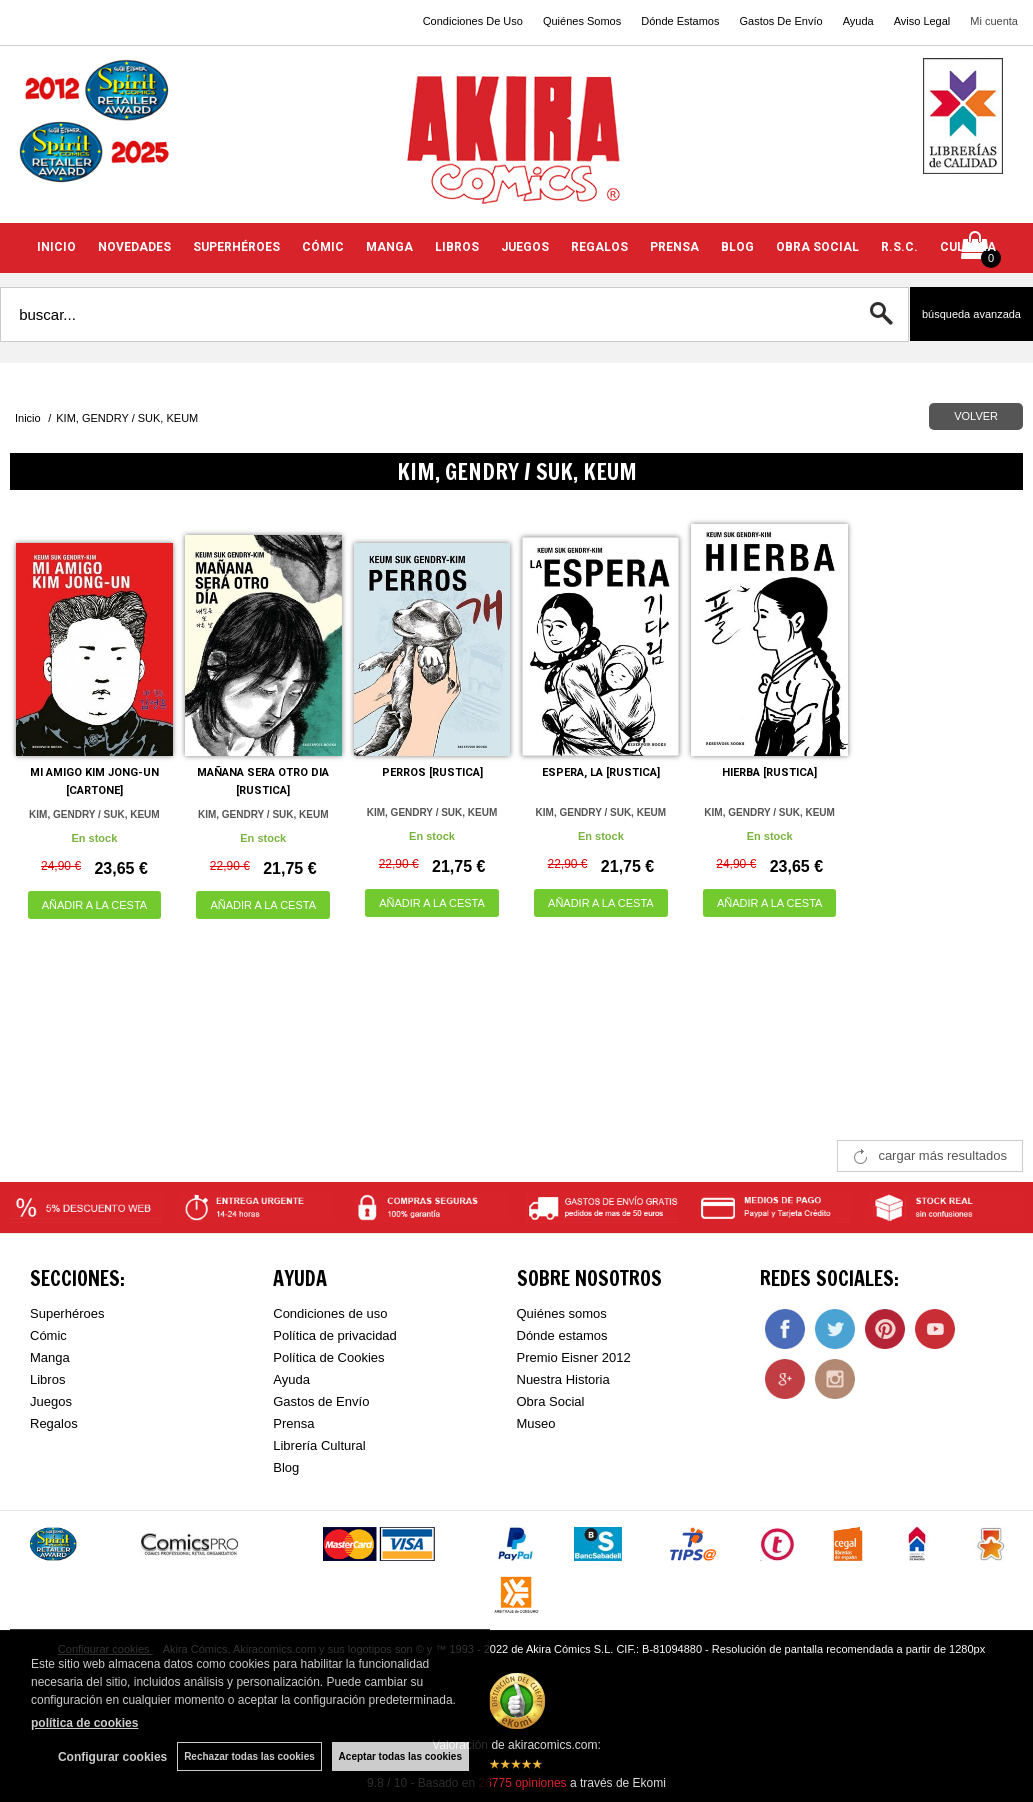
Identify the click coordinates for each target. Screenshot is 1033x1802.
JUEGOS (525, 247)
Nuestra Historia (563, 1379)
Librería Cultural (319, 1445)
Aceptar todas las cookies (400, 1756)
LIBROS (457, 247)
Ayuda (858, 21)
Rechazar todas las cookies (249, 1756)
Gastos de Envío (321, 1401)
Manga (50, 1357)
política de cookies (84, 1723)
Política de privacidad (335, 1335)
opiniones (522, 1783)
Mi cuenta (994, 21)
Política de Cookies (328, 1357)
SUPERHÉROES (236, 247)
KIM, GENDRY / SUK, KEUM (94, 814)
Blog (286, 1467)
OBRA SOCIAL (817, 247)
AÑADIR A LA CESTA (95, 905)
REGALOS (599, 247)
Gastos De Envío (780, 21)
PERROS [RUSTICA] (432, 772)
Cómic (48, 1335)
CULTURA (968, 247)
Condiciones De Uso (473, 21)
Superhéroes (67, 1313)
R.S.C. (899, 247)
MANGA (389, 247)
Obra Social (551, 1401)
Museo (536, 1423)
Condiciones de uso (330, 1313)
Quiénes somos (562, 1313)
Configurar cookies (112, 1757)
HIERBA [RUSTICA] (769, 772)
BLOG (737, 247)
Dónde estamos (562, 1335)
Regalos (54, 1423)
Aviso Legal (922, 21)
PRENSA (674, 247)
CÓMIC (323, 247)
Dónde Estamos (680, 21)
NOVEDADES (134, 247)
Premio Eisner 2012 (574, 1357)
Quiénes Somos (582, 21)
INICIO (56, 247)
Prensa (293, 1423)
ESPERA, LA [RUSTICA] (601, 772)
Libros (47, 1379)
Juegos (51, 1401)
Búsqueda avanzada (971, 314)
